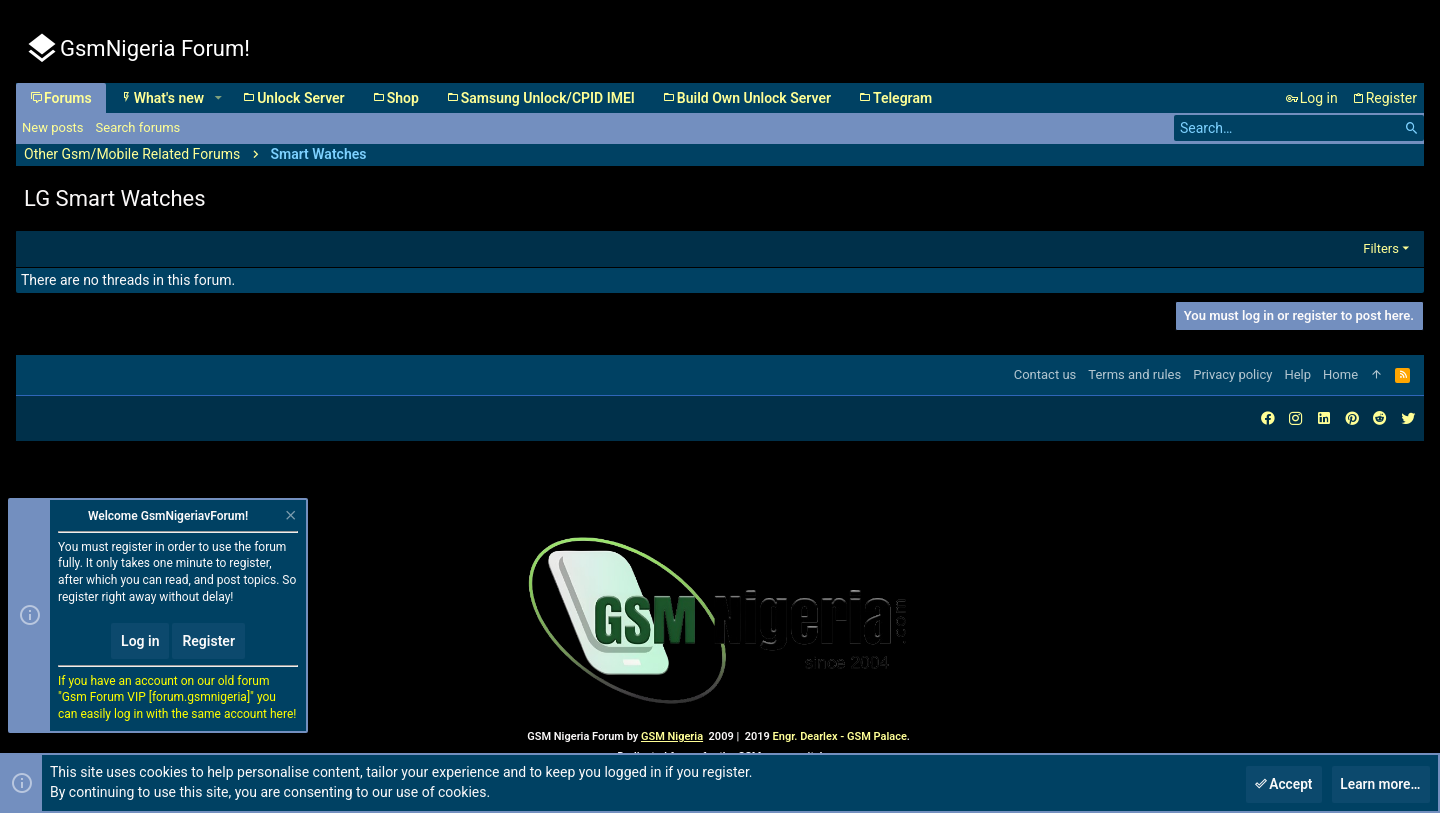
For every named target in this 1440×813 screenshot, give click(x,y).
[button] (217, 98)
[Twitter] (1408, 418)
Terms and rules (1134, 374)
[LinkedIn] (1324, 418)
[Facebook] (1268, 418)
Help (1297, 374)
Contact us (1045, 374)
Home (1340, 374)
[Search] (1299, 128)
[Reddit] (1380, 418)
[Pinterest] (1352, 418)
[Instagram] (1296, 418)
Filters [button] (1381, 248)
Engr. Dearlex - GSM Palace (838, 736)
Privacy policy (1232, 374)
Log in (140, 641)
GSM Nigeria (672, 736)
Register (208, 641)
